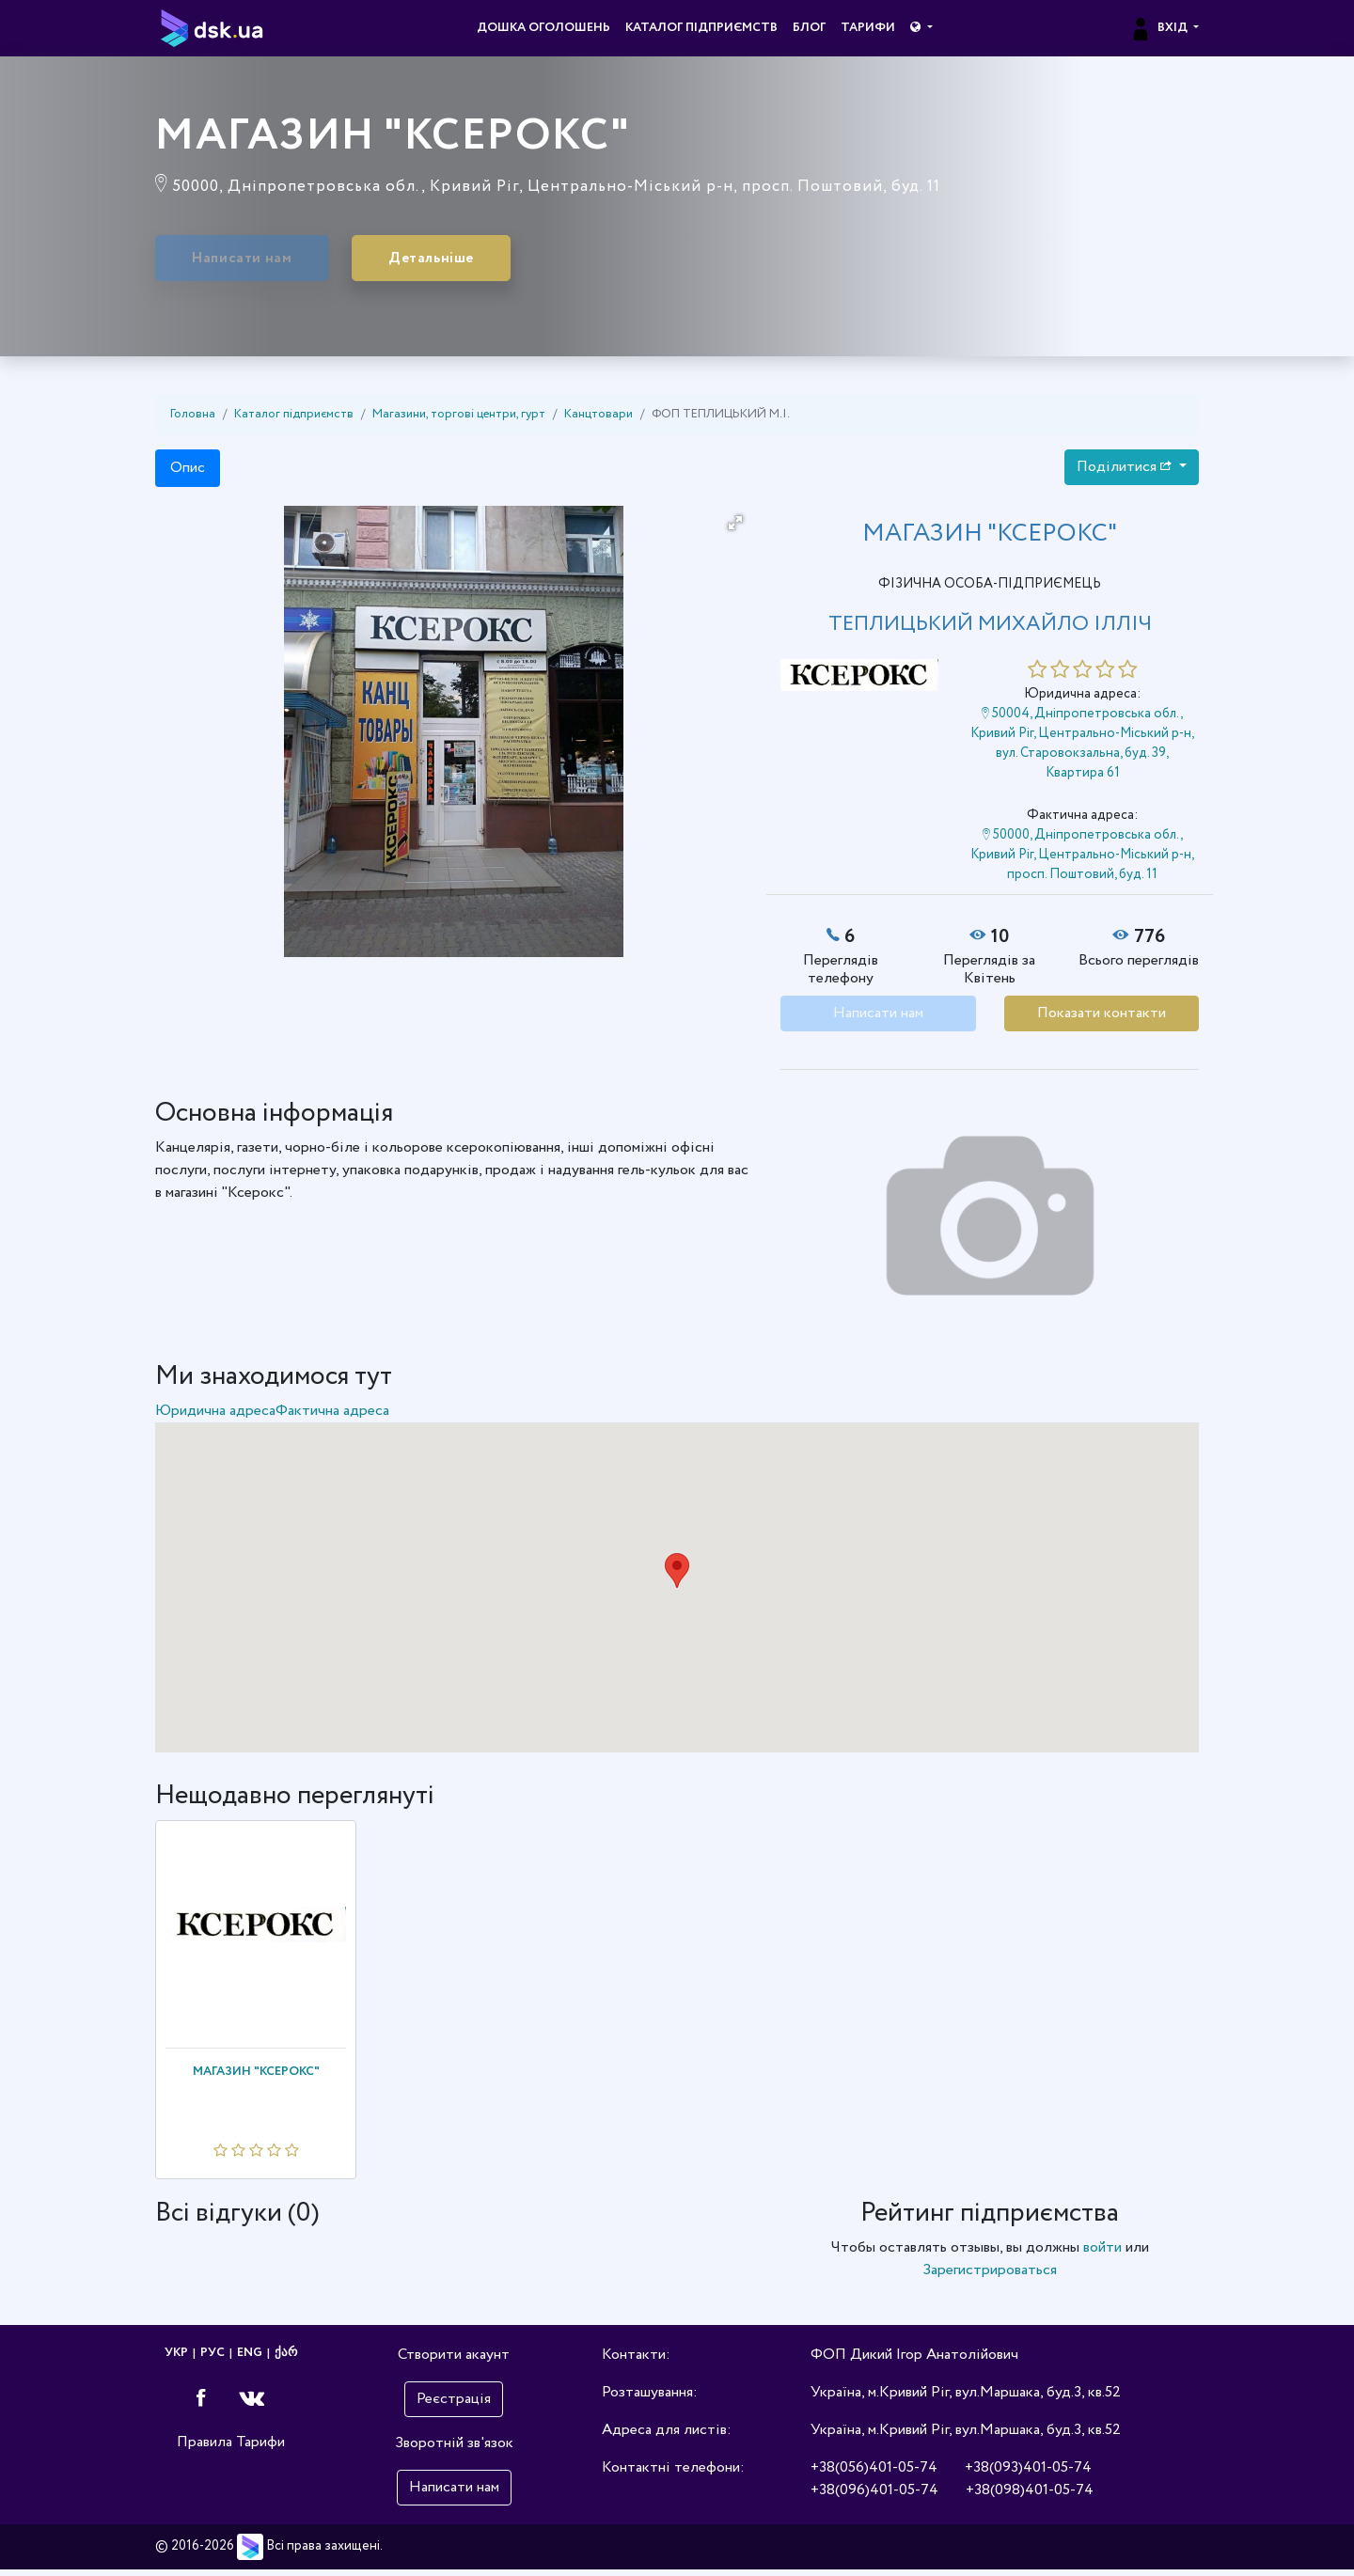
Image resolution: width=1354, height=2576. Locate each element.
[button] (921, 28)
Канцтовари (598, 420)
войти (1102, 2254)
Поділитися (1126, 472)
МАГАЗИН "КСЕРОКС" (256, 2077)
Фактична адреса (332, 1416)
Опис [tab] (187, 473)
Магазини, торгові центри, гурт (458, 420)
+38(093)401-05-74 (1028, 2474)
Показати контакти (1101, 1018)
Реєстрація (454, 2405)
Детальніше (499, 261)
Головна (192, 420)
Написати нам (265, 261)
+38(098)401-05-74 (1030, 2496)
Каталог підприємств (701, 28)
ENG (249, 2359)
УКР (176, 2359)
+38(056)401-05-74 (874, 2474)
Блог (809, 28)
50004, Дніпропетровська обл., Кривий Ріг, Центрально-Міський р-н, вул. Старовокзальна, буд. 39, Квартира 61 (1082, 749)
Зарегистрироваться (989, 2276)
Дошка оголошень (543, 28)
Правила (204, 2447)
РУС (212, 2359)
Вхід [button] (1159, 28)
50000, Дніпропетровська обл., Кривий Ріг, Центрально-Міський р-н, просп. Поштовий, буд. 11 (1082, 860)
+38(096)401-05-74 (874, 2496)
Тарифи (868, 28)
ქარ (286, 2359)
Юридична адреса (215, 1416)
